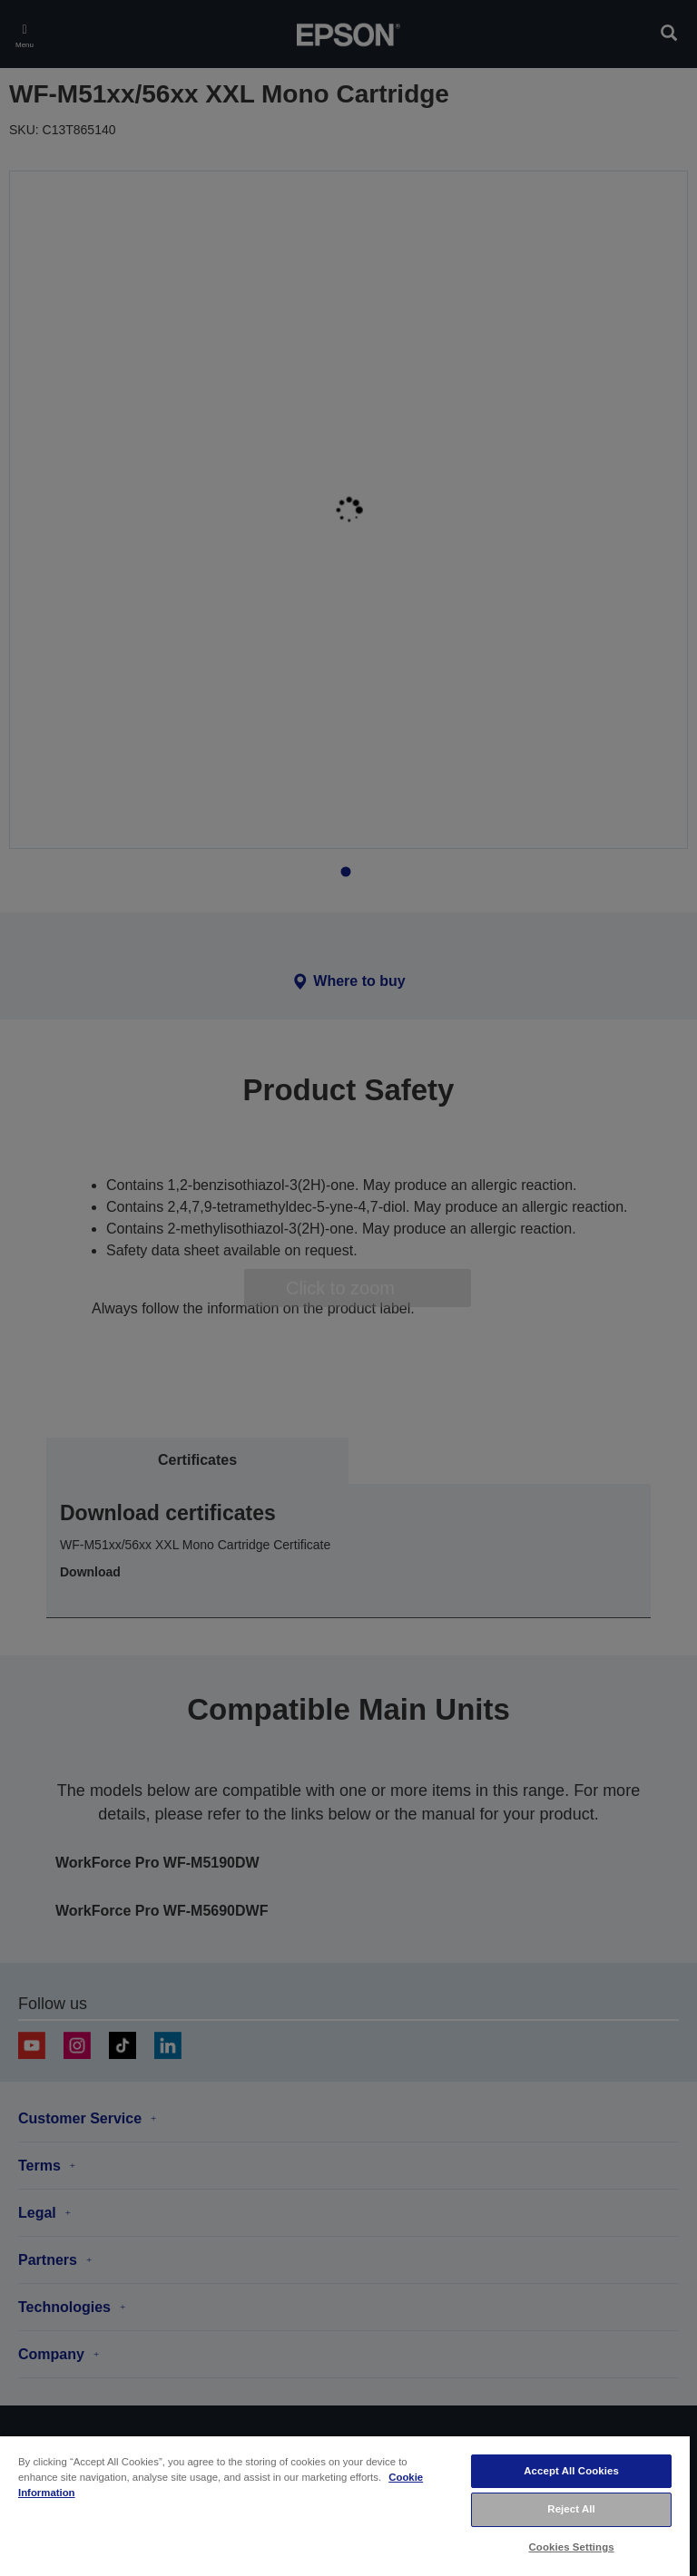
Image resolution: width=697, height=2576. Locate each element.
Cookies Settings (571, 2547)
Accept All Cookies (571, 2470)
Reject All (571, 2508)
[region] (345, 2505)
